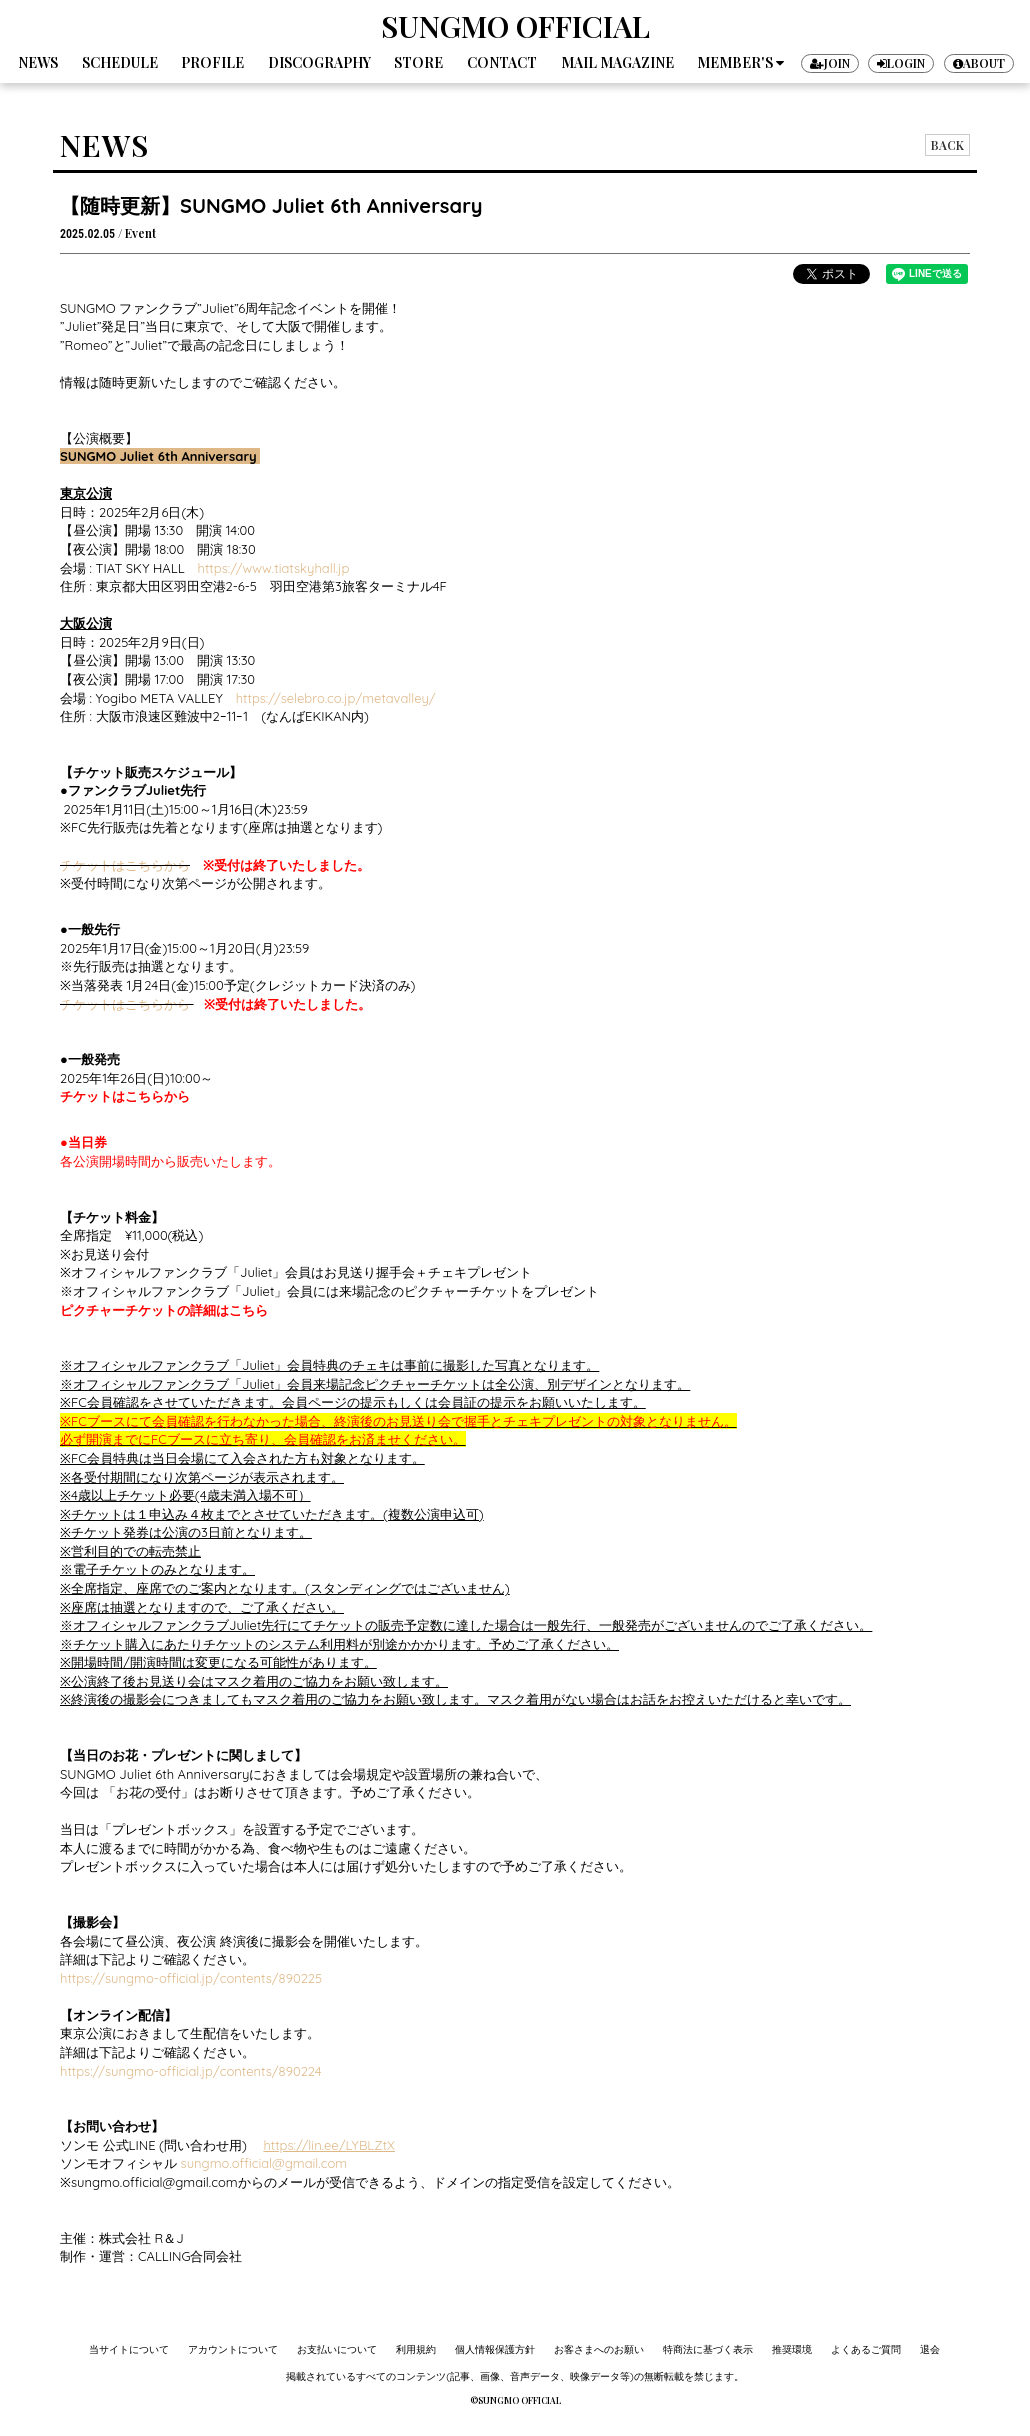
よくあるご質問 (866, 2349)
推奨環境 (792, 2349)
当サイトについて (129, 2349)
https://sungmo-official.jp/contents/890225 (191, 1978)
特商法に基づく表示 (708, 2349)
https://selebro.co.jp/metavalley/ (336, 698)
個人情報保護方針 (495, 2349)
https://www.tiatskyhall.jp (274, 568)
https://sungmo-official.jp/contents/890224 (191, 2071)
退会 (930, 2349)
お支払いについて (337, 2349)
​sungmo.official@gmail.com (262, 2163)
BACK (947, 145)
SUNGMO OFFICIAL (515, 26)
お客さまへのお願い (599, 2349)
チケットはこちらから (125, 865)
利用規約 (416, 2349)
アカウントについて (233, 2349)
